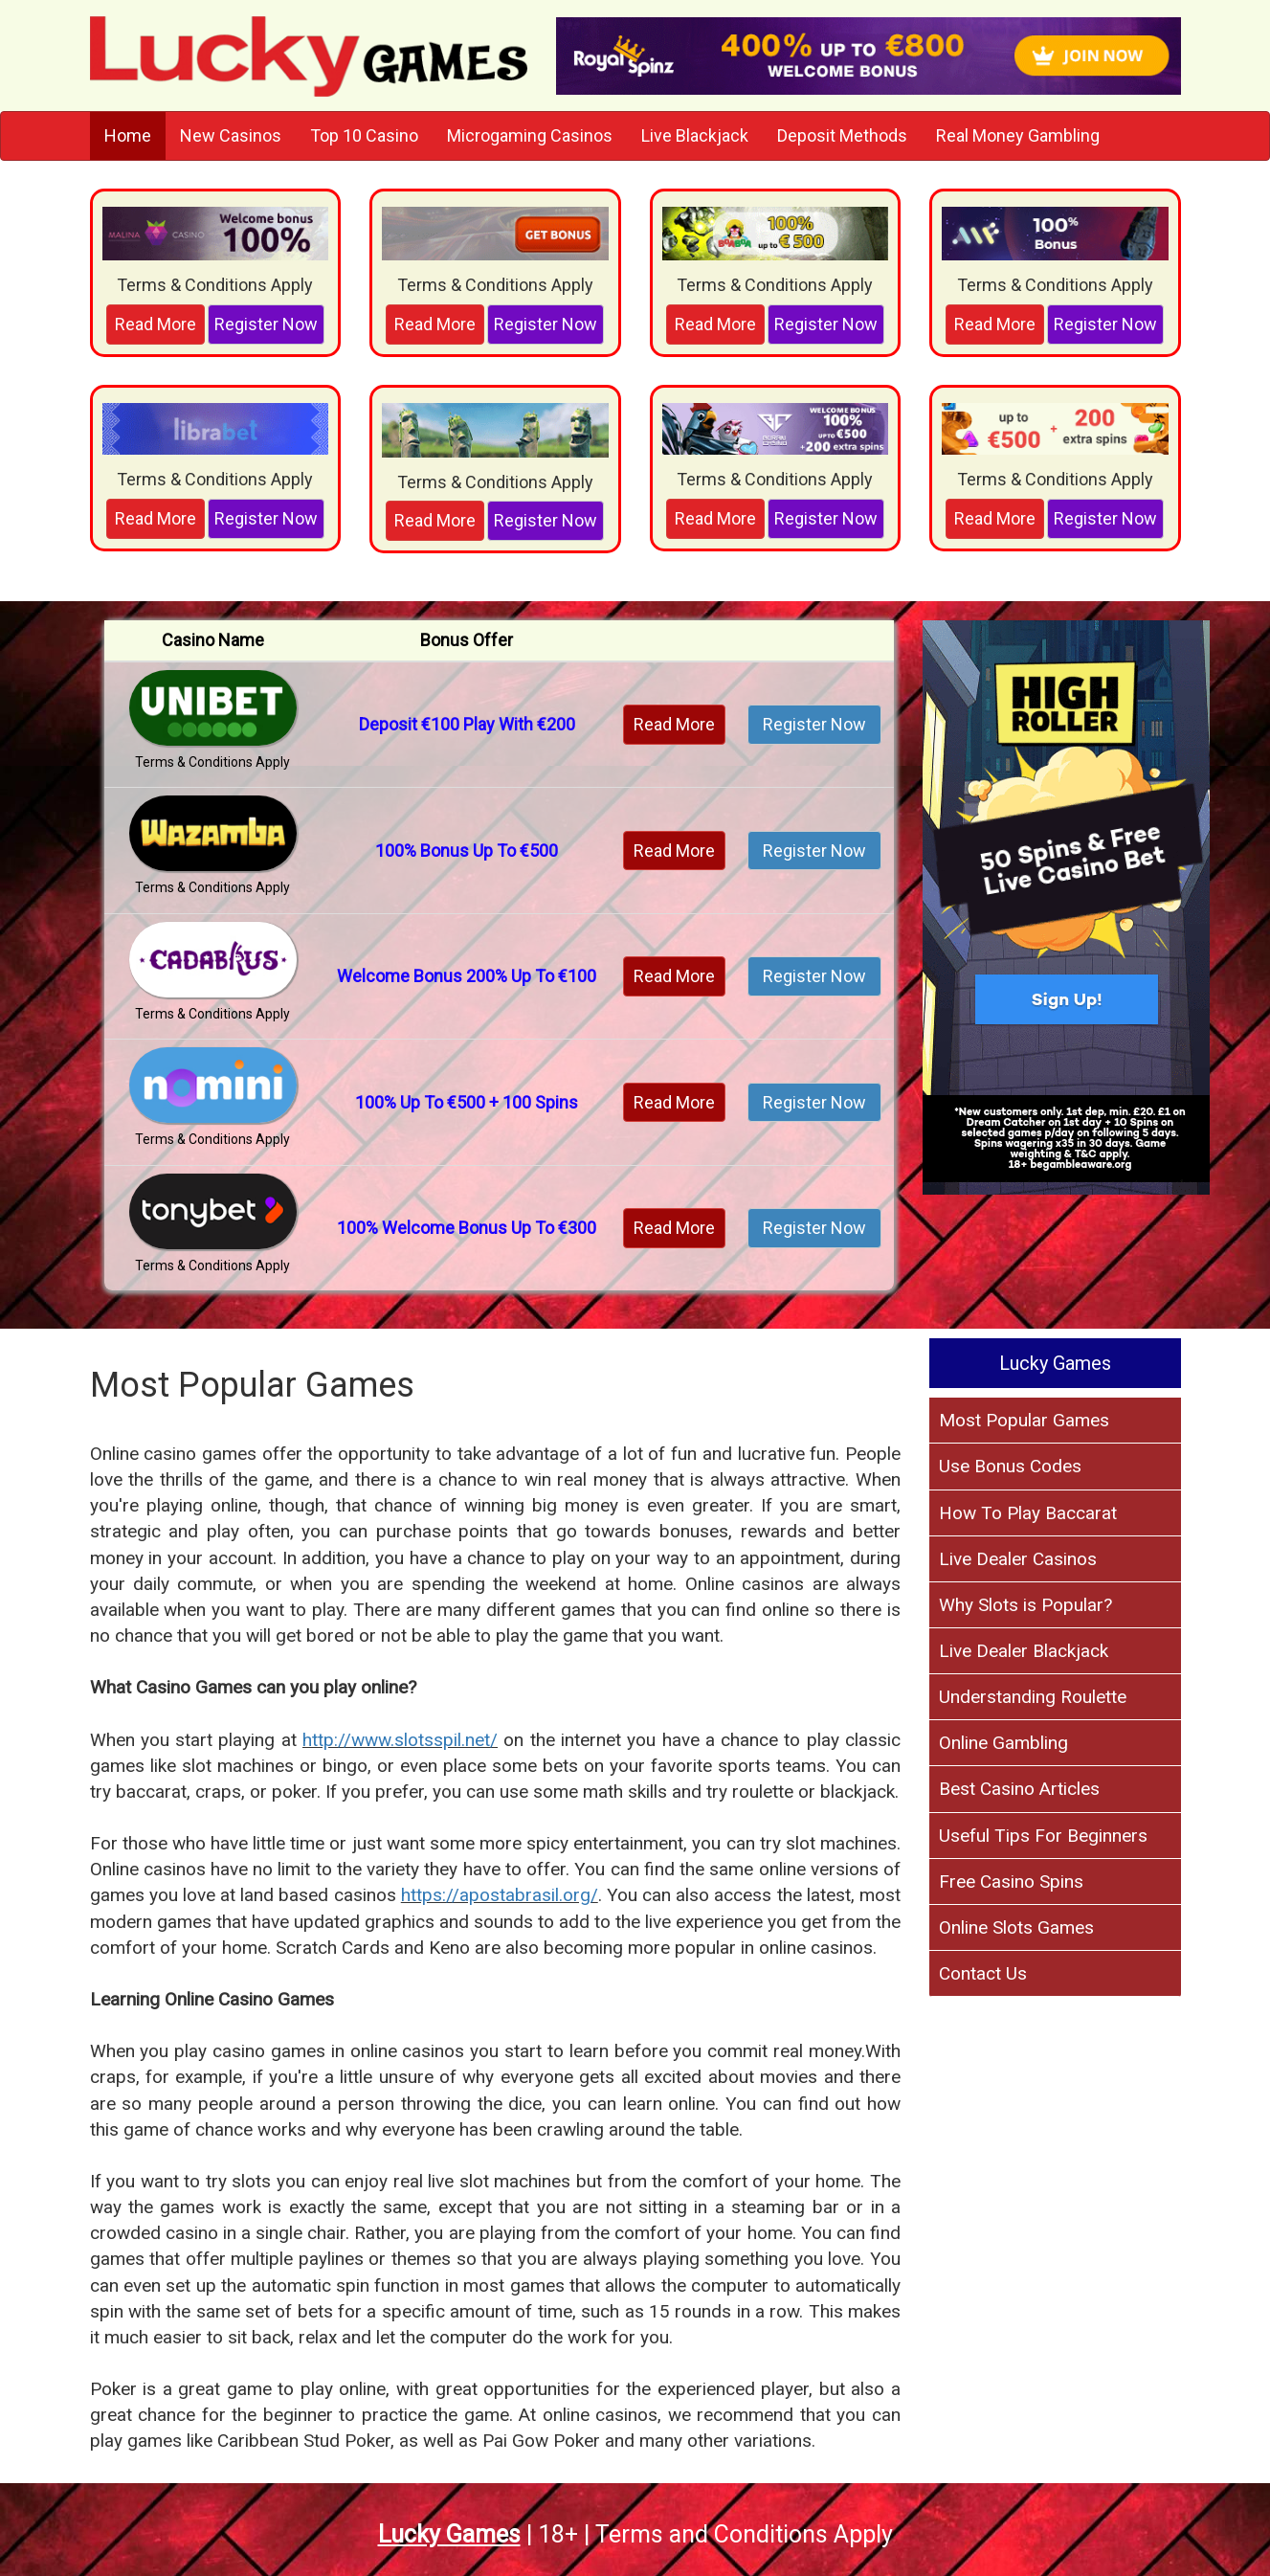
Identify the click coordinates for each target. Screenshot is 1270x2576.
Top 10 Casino (364, 135)
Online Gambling (1003, 1743)
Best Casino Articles (1019, 1789)
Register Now (266, 324)
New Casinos (230, 135)
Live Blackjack (694, 135)
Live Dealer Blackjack (1023, 1651)
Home (127, 135)
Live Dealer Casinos (1018, 1559)
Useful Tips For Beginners (1043, 1836)
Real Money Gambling (1018, 135)
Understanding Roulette (1032, 1697)
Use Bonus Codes (1010, 1466)
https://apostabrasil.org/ (499, 1895)
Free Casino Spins (1011, 1881)
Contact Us (983, 1973)
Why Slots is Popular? (1025, 1605)
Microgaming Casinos (530, 135)
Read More (155, 324)
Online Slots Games (1016, 1927)
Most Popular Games (1024, 1420)
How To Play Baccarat (1028, 1513)
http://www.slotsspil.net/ (400, 1740)
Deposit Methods (842, 135)
